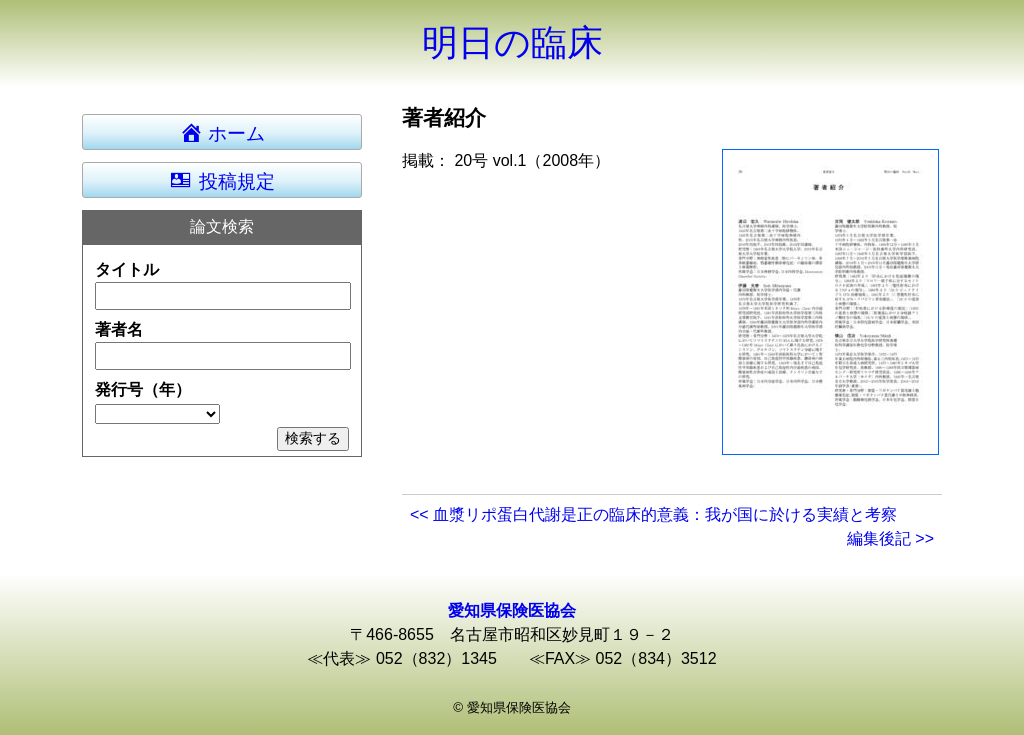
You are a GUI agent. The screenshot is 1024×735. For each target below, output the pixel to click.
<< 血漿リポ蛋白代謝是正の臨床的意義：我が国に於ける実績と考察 (653, 514)
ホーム (231, 132)
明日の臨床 (512, 42)
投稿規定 (221, 180)
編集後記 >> (890, 538)
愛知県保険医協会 (512, 610)
